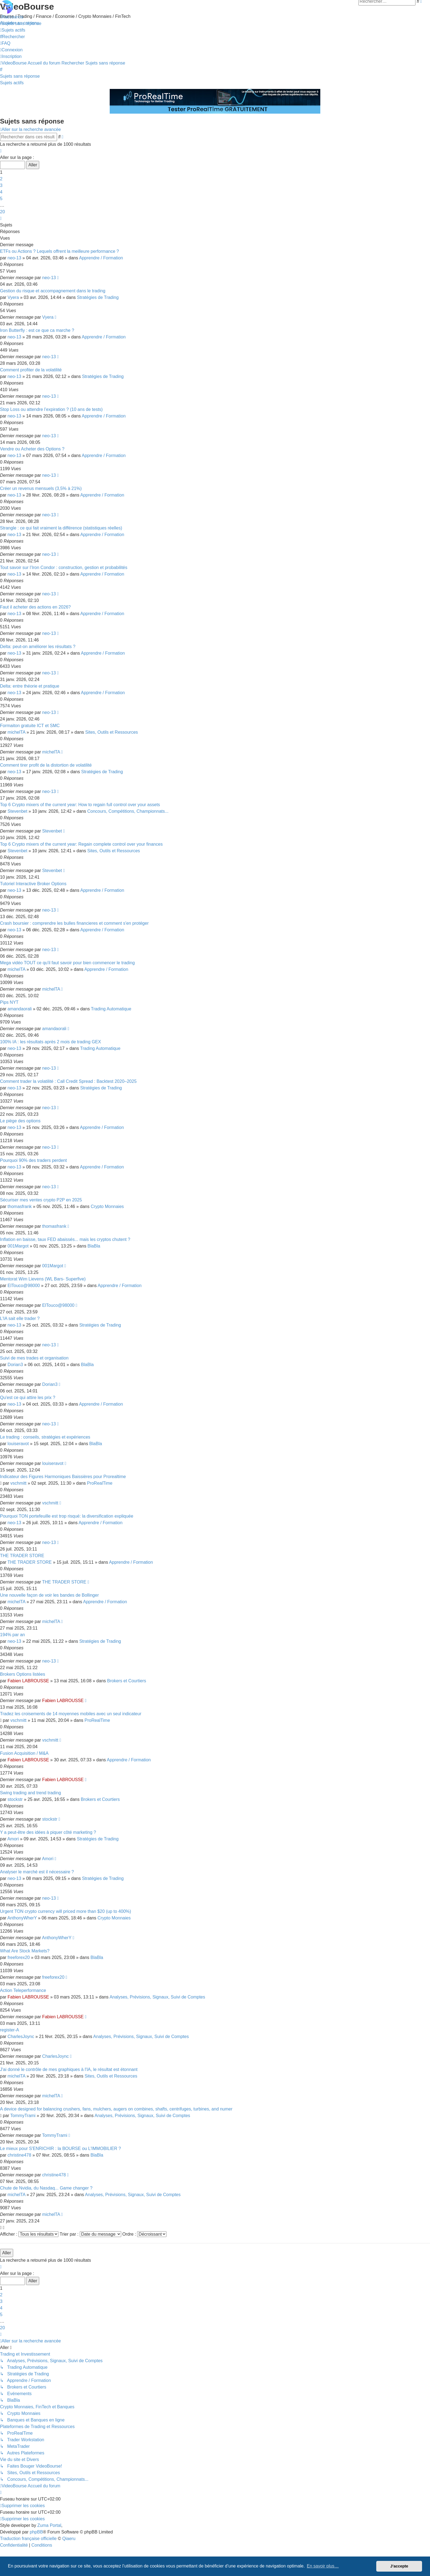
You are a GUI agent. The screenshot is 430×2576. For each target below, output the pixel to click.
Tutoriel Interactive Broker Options (33, 883)
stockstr (15, 1799)
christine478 (19, 2155)
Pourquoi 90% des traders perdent (33, 1160)
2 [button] (1, 178)
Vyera (13, 297)
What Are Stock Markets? (25, 1951)
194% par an (12, 1634)
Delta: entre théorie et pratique (29, 686)
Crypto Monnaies (107, 1206)
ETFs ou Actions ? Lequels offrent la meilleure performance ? (59, 251)
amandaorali (20, 1009)
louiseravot (18, 1443)
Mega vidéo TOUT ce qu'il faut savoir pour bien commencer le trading (67, 962)
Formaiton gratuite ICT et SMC (30, 725)
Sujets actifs (12, 82)
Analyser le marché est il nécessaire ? (37, 1871)
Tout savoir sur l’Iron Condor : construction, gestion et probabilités (63, 567)
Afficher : (29, 2234)
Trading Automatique (111, 1009)
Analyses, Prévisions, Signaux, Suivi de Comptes (157, 1997)
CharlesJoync (21, 2036)
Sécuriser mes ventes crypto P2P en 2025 (41, 1200)
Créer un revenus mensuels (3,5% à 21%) (41, 488)
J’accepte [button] (399, 2566)
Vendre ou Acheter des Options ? (32, 449)
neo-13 (14, 258)
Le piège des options (20, 1121)
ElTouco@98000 (24, 1285)
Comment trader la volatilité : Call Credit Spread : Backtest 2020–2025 (68, 1081)
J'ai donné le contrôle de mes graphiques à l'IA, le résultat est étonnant (69, 2069)
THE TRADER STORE (22, 1555)
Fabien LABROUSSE (28, 1680)
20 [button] (2, 211)
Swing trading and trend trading (30, 1792)
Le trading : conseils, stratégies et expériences (45, 1437)
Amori (13, 1839)
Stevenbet (17, 811)
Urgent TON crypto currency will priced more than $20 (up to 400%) (65, 1911)
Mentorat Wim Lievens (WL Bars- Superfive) (43, 1279)
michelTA (17, 732)
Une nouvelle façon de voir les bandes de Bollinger (49, 1595)
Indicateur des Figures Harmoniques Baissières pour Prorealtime (63, 1476)
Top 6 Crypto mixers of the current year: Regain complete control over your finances (81, 844)
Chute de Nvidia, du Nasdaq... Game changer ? (46, 2188)
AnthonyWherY (22, 1918)
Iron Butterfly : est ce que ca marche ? (37, 330)
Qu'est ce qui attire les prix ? (27, 1397)
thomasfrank (20, 1206)
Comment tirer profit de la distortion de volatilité (46, 765)
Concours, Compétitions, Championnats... (127, 811)
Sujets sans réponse (20, 76)
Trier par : (90, 2234)
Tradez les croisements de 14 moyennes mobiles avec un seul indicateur (70, 1713)
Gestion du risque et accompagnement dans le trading (52, 290)
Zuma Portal (49, 2525)
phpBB (36, 2532)
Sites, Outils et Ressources (111, 732)
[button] (1, 150)
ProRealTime (99, 1483)
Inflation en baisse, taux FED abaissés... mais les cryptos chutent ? (65, 1239)
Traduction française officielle (28, 2538)
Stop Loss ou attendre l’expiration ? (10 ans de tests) (51, 409)
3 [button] (1, 185)
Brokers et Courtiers (126, 1680)
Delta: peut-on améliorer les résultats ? (37, 646)
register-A (9, 2030)
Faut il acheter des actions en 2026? (35, 607)
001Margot (18, 1246)
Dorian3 (15, 1364)
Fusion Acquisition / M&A (24, 1753)
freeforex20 (19, 1957)
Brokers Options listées (22, 1674)
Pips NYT (9, 1002)
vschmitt (18, 1483)
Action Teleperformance (23, 1990)
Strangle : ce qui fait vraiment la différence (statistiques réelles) (61, 528)
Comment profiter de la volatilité (31, 370)
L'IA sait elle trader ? (19, 1318)
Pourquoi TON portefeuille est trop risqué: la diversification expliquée (66, 1516)
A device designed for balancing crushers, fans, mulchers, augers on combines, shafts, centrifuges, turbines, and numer (116, 2109)
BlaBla (93, 1246)
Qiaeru (68, 2538)
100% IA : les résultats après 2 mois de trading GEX (50, 1041)
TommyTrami (23, 2115)
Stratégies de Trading (98, 297)
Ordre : (144, 2234)
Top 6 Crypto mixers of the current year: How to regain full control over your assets (80, 804)
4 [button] (1, 192)
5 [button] (1, 198)
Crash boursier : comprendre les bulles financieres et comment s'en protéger (74, 923)
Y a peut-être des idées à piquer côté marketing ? (48, 1832)
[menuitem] (20, 23)
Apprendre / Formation (101, 258)
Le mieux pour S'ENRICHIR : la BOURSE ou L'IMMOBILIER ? (60, 2148)
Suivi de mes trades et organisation (34, 1358)
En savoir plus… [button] (323, 2566)
